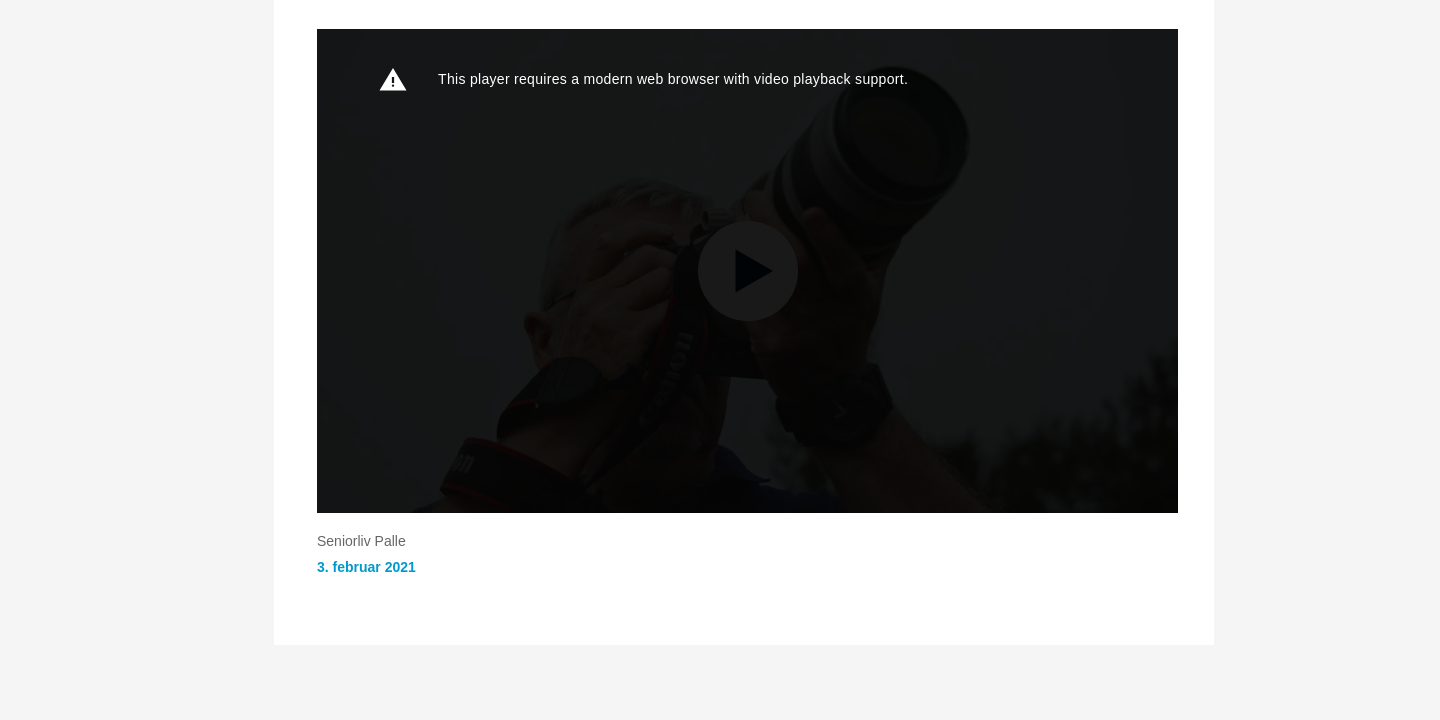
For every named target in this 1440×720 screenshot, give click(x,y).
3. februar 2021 (366, 567)
